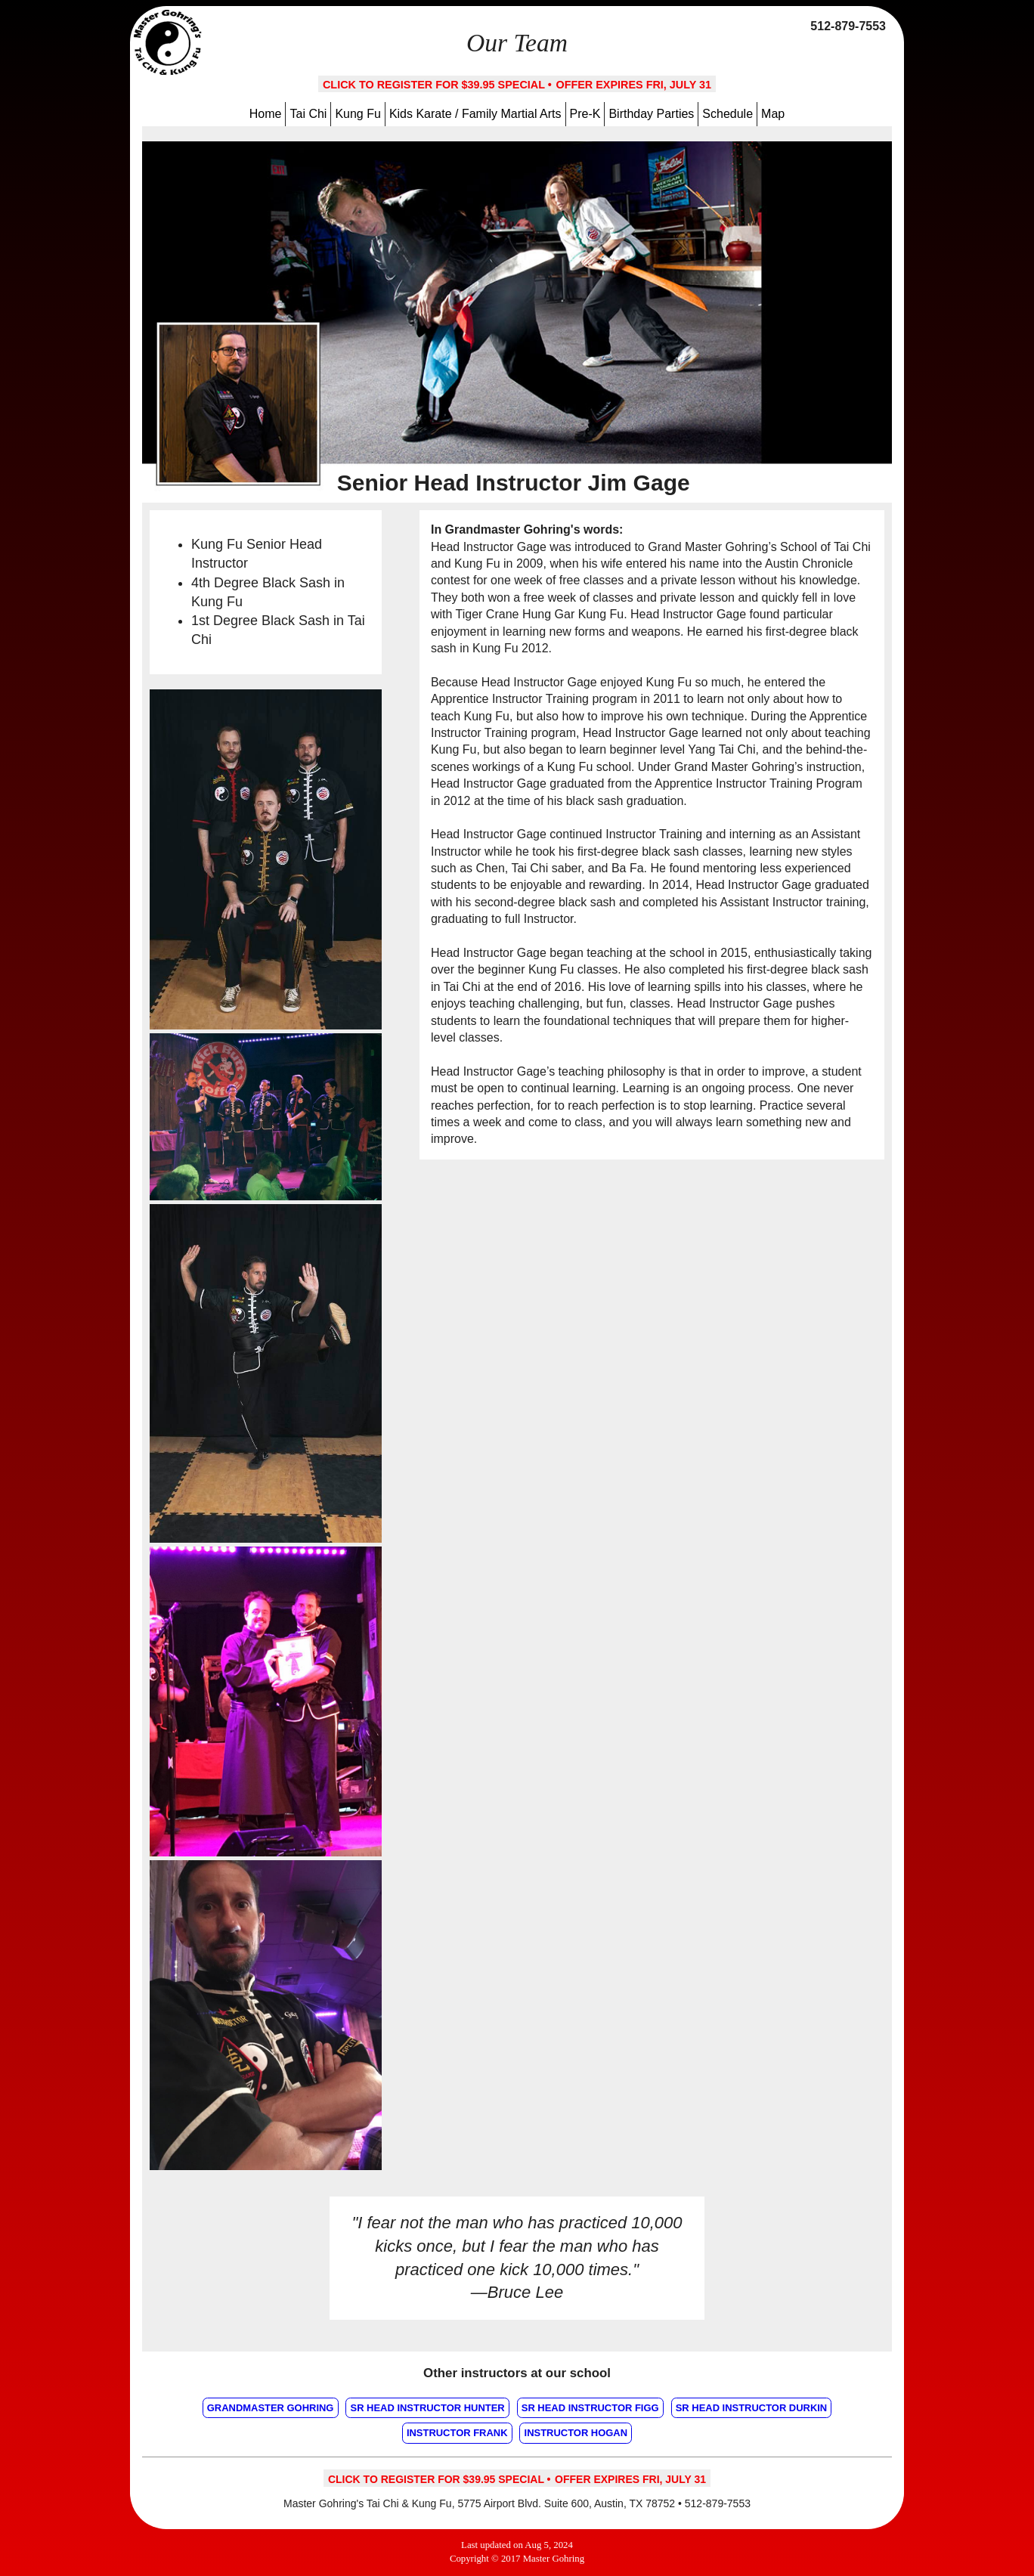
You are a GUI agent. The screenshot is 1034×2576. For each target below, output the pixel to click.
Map (773, 113)
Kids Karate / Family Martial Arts (475, 113)
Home (265, 113)
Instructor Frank (457, 2432)
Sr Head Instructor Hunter (428, 2407)
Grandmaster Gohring (270, 2407)
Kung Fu (357, 113)
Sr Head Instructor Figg (590, 2407)
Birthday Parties (651, 113)
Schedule (727, 113)
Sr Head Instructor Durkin (752, 2407)
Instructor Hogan (576, 2432)
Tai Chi (308, 113)
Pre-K (585, 113)
